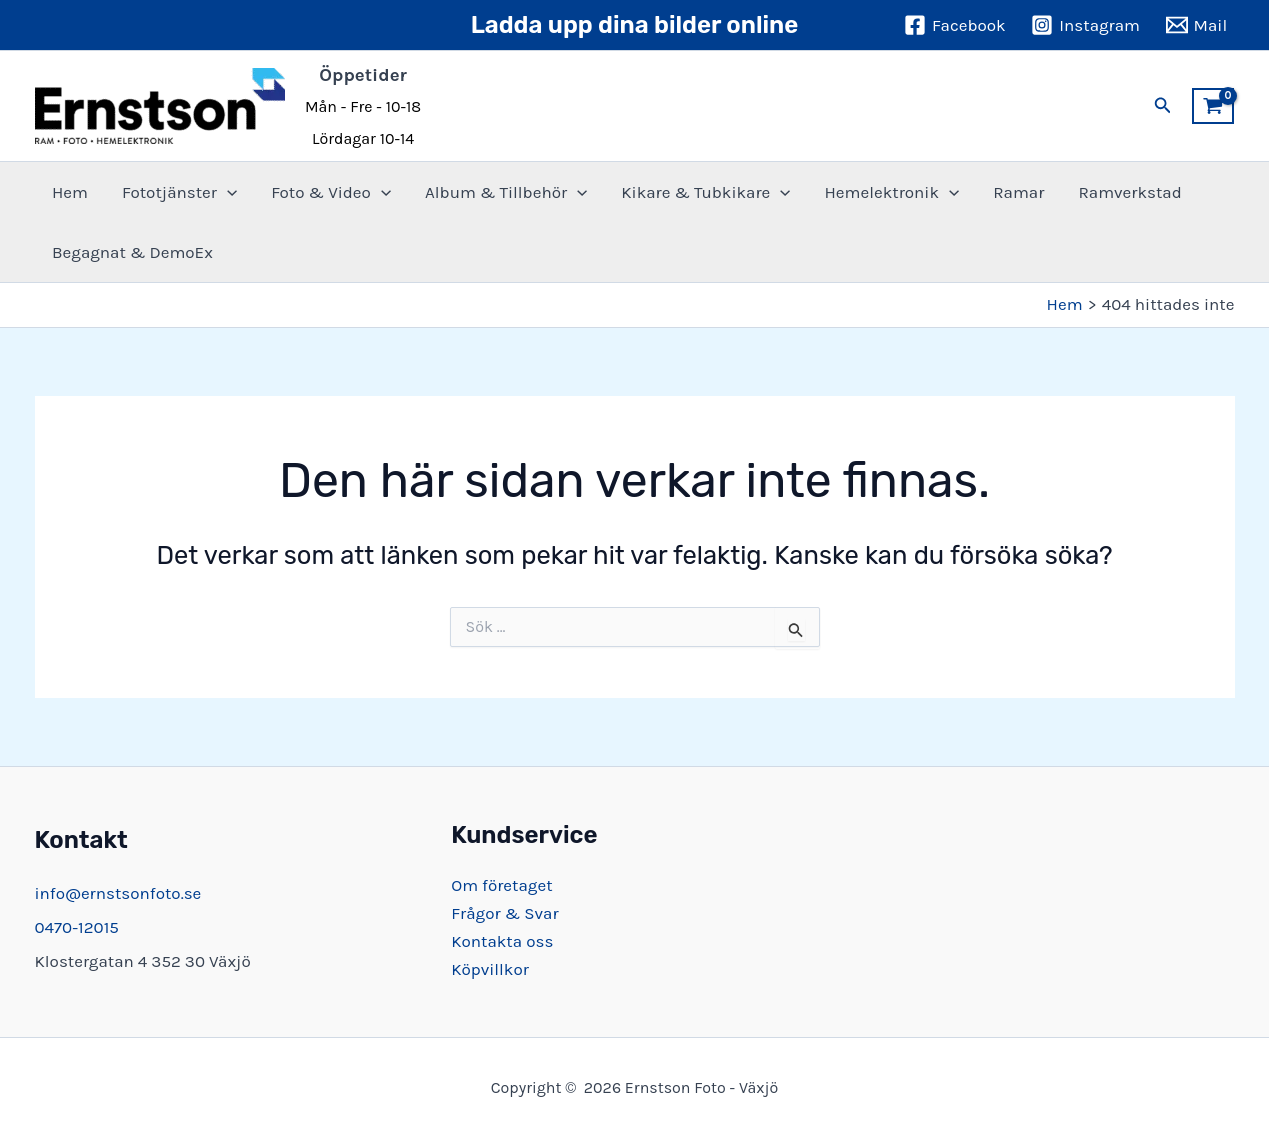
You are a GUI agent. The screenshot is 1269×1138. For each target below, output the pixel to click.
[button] (1163, 106)
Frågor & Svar (504, 913)
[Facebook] (954, 25)
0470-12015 (77, 927)
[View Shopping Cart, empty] (1213, 106)
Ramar (1018, 192)
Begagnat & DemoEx (132, 252)
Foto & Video (331, 192)
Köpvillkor (490, 969)
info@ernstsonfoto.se (118, 893)
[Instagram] (1086, 25)
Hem (70, 192)
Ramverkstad (1129, 192)
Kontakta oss (502, 941)
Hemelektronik (891, 192)
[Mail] (1196, 25)
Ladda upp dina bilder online (635, 25)
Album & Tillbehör (506, 192)
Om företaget (501, 885)
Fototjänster (179, 192)
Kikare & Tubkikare (705, 192)
